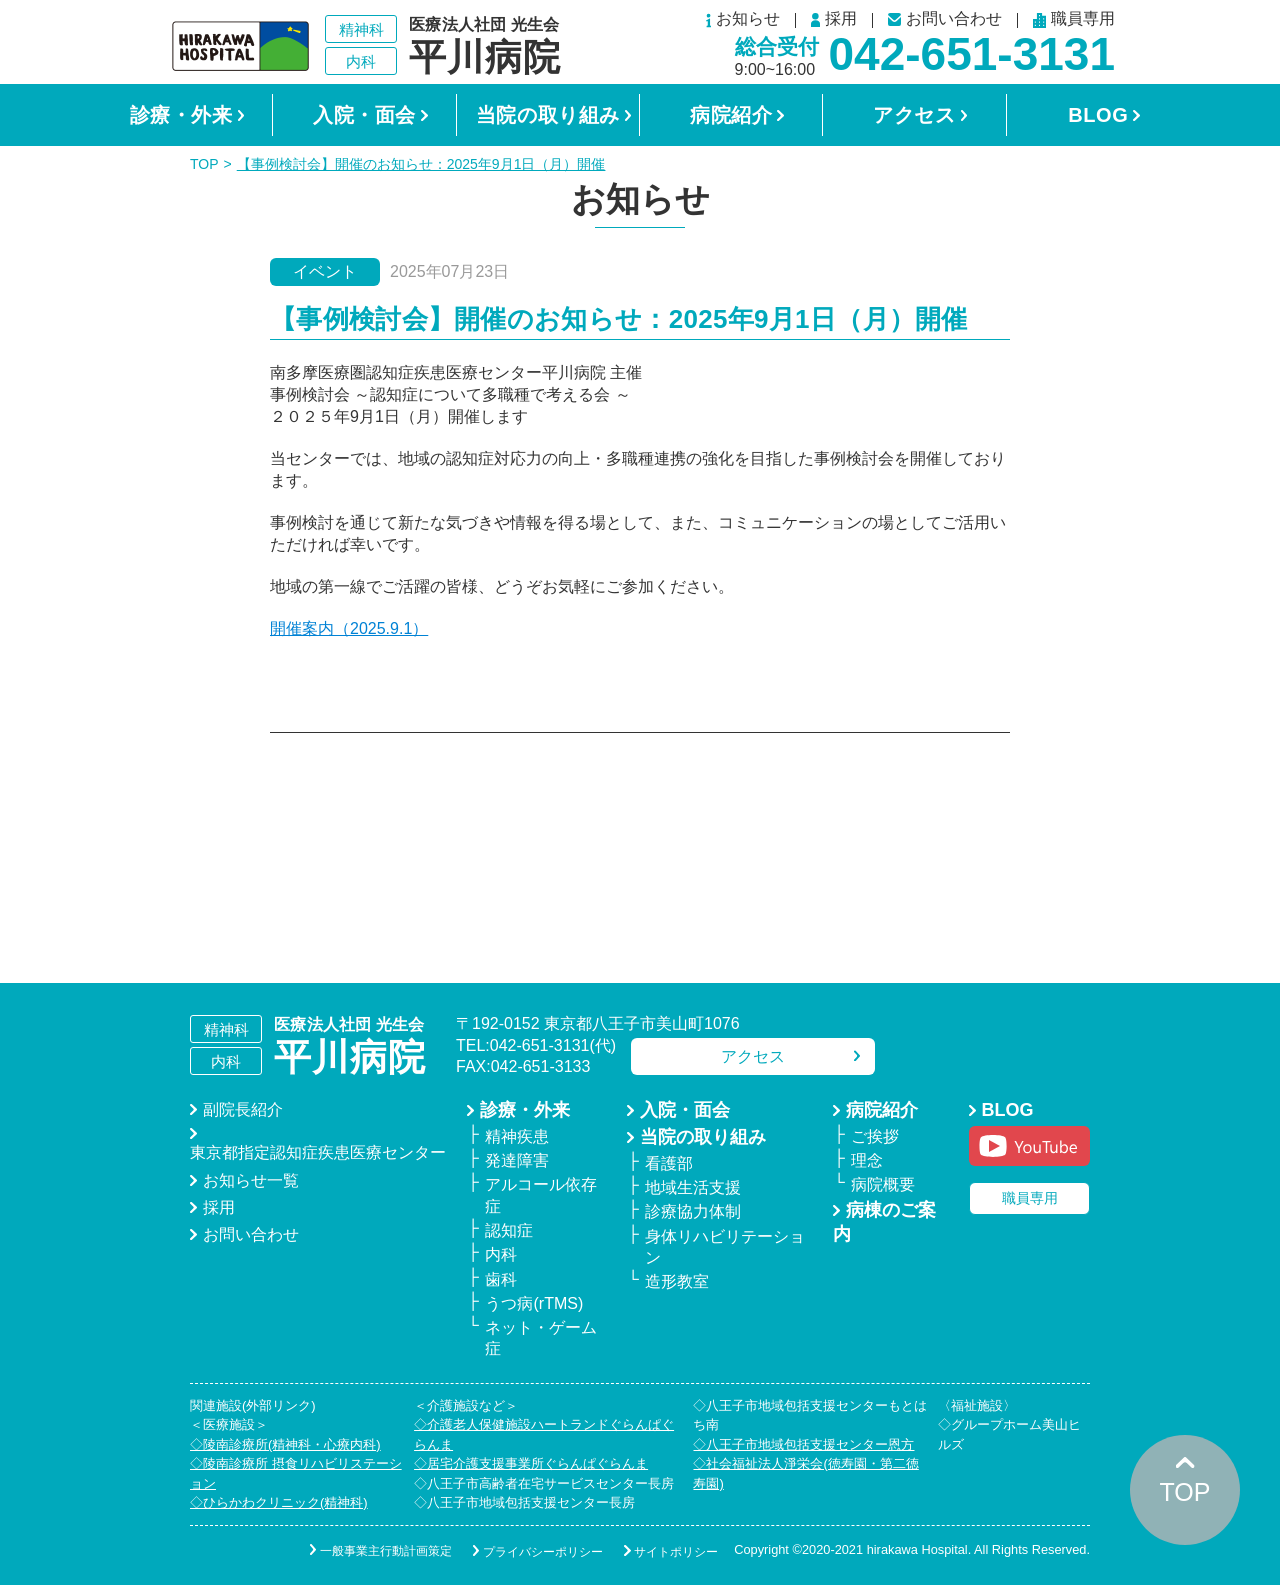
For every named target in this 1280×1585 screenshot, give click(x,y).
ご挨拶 (875, 1136)
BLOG (1098, 115)
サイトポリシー (671, 1551)
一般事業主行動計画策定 (371, 1551)
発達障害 (517, 1160)
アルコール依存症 (541, 1195)
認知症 (509, 1230)
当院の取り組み (548, 115)
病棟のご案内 (884, 1222)
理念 (867, 1160)
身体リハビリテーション (725, 1247)
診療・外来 (181, 115)
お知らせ (743, 20)
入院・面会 (364, 115)
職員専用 (1074, 20)
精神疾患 (517, 1136)
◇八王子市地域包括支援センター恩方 (803, 1444)
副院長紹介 (243, 1109)
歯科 (501, 1279)
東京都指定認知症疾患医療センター (318, 1152)
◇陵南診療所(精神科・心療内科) (285, 1444)
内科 (501, 1254)
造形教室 (677, 1281)
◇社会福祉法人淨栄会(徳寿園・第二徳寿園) (805, 1473)
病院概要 (883, 1184)
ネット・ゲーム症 (541, 1338)
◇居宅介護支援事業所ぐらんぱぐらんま (531, 1463)
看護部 (669, 1163)
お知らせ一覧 (251, 1180)
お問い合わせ (945, 19)
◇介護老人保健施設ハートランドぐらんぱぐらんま (544, 1434)
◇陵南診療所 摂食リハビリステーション (296, 1473)
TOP (204, 164)
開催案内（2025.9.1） (349, 628)
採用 (834, 20)
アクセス (914, 115)
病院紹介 (731, 115)
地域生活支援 (693, 1187)
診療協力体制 (693, 1211)
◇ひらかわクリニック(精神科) (279, 1502)
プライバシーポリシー (533, 1551)
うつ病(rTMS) (534, 1303)
